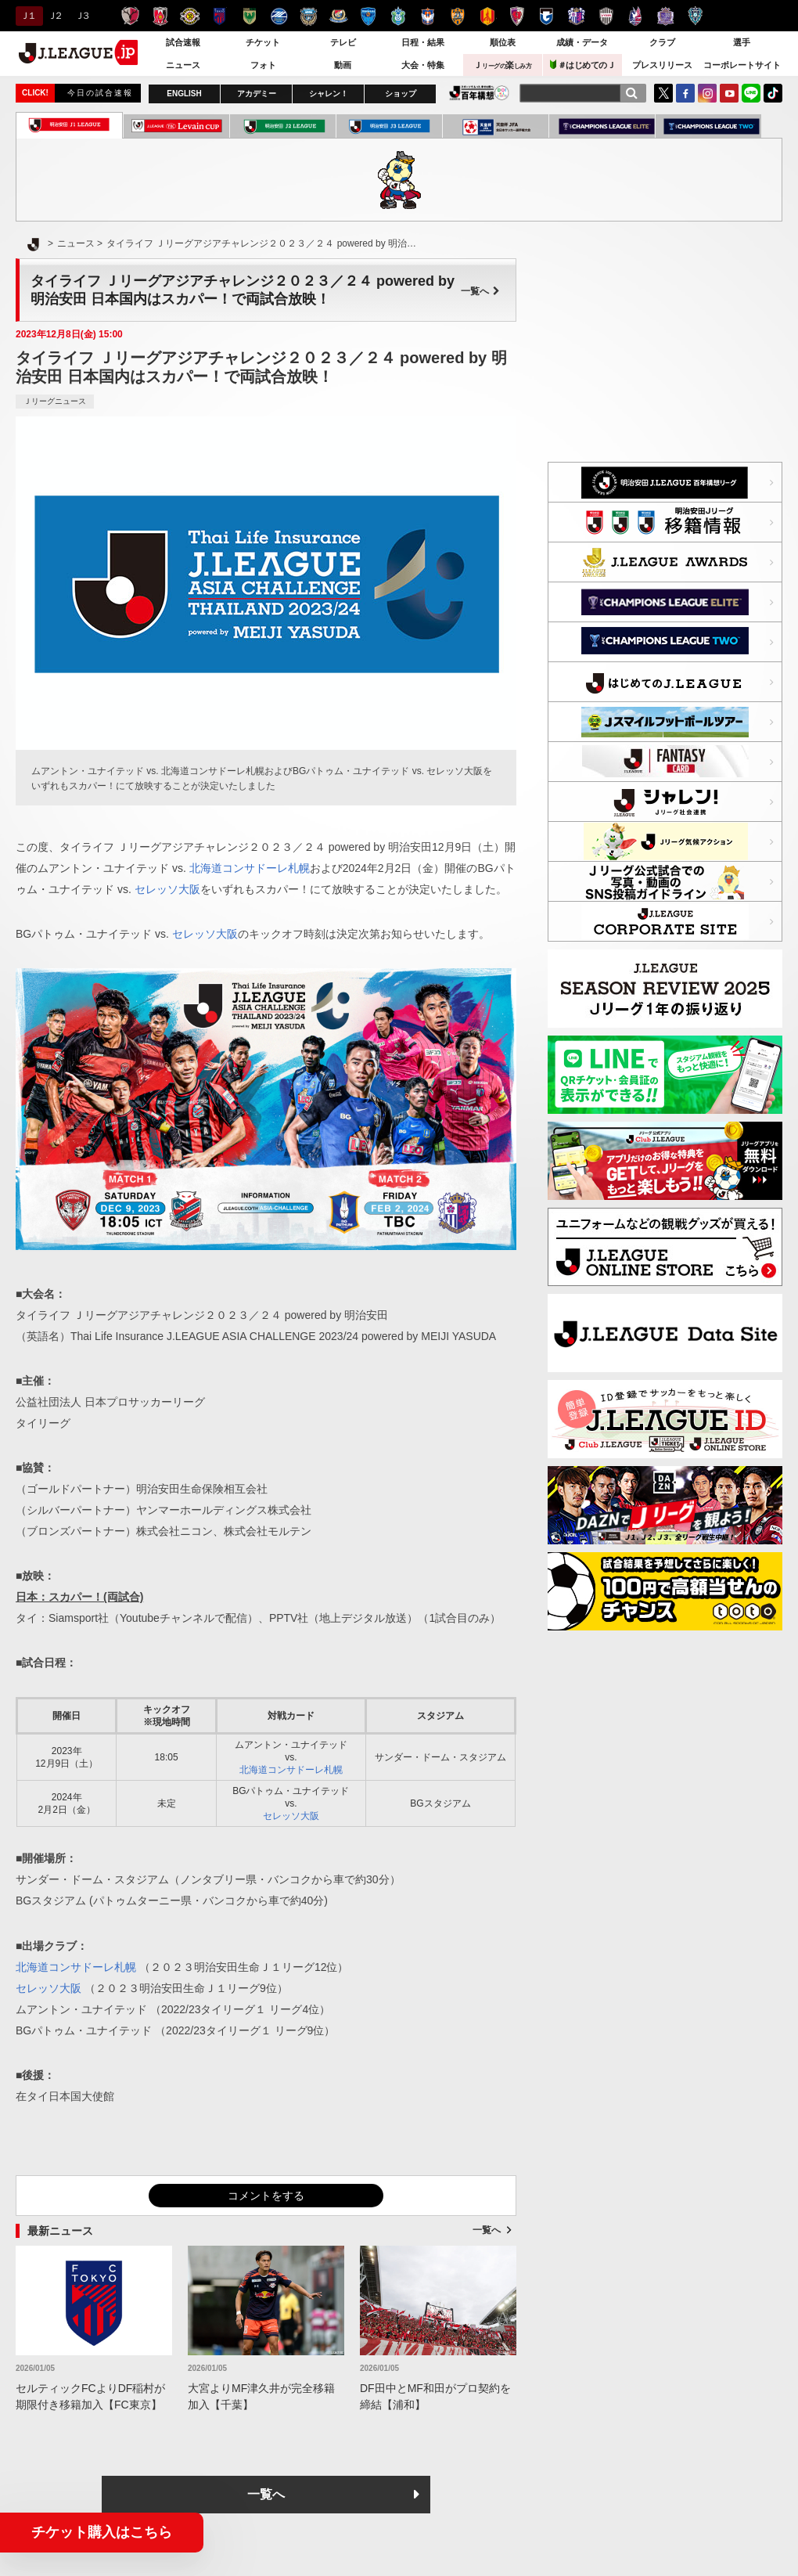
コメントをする (266, 2195)
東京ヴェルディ (249, 16)
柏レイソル (190, 16)
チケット (263, 42)
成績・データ (582, 42)
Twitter (663, 93)
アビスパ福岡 (695, 16)
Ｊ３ (81, 15)
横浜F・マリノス (338, 16)
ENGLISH (184, 93)
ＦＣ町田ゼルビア (279, 16)
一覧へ (480, 291)
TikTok (773, 93)
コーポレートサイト (742, 65)
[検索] (631, 93)
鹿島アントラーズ (130, 16)
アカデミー (256, 93)
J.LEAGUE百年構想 (479, 93)
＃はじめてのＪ (583, 64)
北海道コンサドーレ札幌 (249, 868)
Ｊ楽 (502, 65)
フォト (263, 65)
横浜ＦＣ (368, 16)
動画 (342, 65)
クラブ (662, 42)
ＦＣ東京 (219, 16)
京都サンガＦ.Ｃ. (517, 16)
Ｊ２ (54, 15)
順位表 (503, 42)
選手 (741, 42)
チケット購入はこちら (101, 2532)
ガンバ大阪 (546, 16)
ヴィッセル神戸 (606, 16)
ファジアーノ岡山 (635, 16)
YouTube (729, 93)
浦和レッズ (160, 16)
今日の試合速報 (100, 92)
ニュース (183, 65)
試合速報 (183, 42)
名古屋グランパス (487, 16)
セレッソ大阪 (576, 16)
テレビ (343, 42)
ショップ (400, 93)
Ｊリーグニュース (54, 401)
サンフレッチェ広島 (665, 16)
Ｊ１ (27, 15)
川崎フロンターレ (308, 16)
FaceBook (685, 93)
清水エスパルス (457, 16)
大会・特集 (422, 65)
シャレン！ (328, 93)
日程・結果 (422, 42)
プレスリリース (662, 65)
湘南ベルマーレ (398, 16)
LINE (751, 93)
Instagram (707, 93)
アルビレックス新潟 (427, 16)
